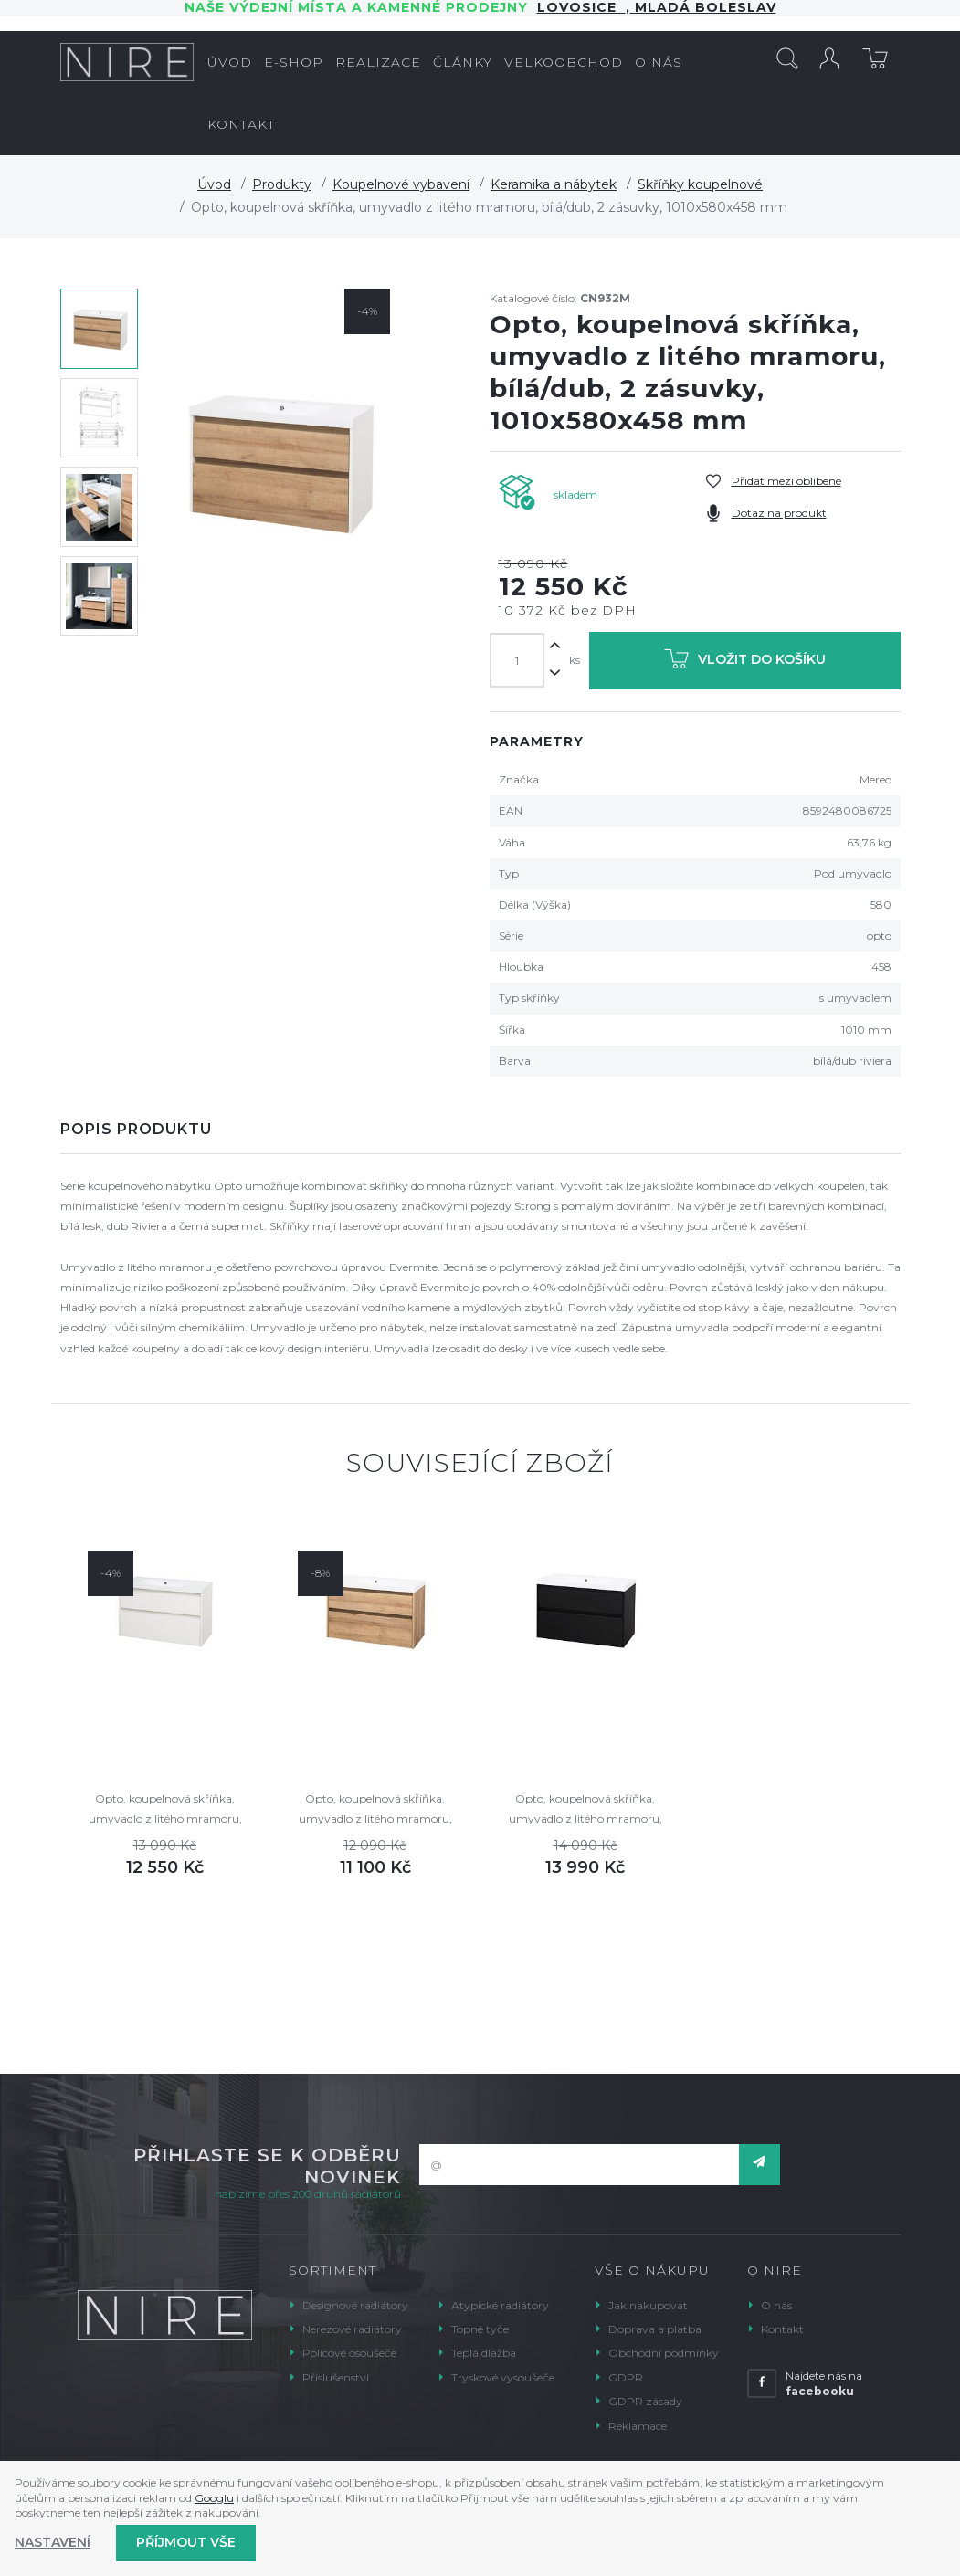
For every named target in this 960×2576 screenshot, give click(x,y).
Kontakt (782, 2329)
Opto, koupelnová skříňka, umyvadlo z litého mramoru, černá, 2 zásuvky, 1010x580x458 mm (585, 1810)
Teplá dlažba (483, 2353)
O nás (776, 2305)
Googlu (214, 2498)
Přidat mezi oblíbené (786, 481)
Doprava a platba (655, 2329)
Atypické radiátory (500, 2305)
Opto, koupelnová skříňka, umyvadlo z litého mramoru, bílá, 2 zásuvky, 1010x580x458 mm (165, 1810)
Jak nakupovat (648, 2305)
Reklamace (637, 2426)
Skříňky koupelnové (700, 184)
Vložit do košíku (745, 662)
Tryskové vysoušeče (502, 2377)
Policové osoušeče (349, 2353)
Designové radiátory (355, 2305)
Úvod (214, 184)
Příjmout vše (186, 2542)
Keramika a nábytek (554, 184)
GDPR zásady (645, 2401)
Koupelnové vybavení (400, 184)
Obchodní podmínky (663, 2353)
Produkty (281, 184)
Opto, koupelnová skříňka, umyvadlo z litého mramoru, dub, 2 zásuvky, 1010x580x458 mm (375, 1810)
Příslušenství (335, 2377)
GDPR (625, 2377)
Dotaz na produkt (779, 513)
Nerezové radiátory (352, 2329)
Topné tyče (480, 2329)
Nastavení (52, 2542)
